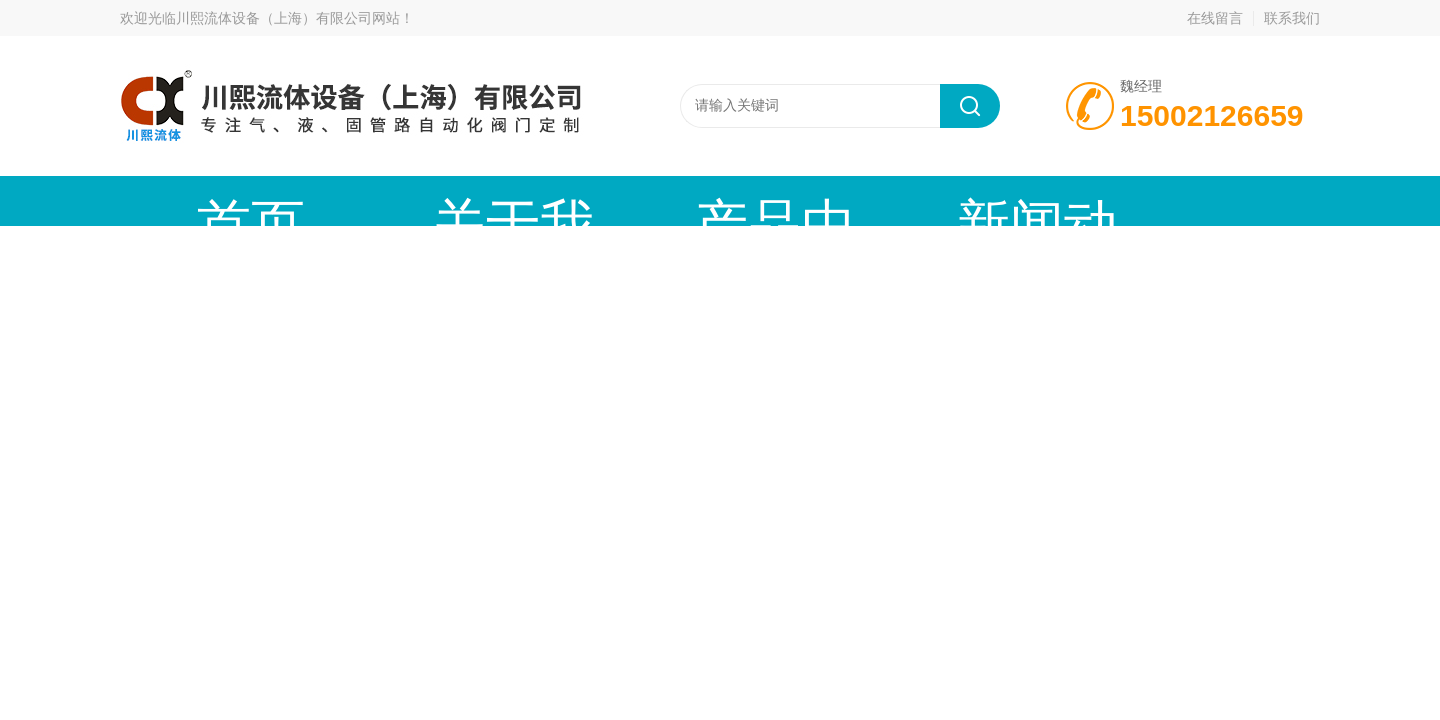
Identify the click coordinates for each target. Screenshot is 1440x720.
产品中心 (545, 200)
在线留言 (1215, 18)
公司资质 (1055, 200)
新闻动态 (715, 200)
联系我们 (1292, 18)
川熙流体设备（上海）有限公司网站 (288, 18)
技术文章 (885, 200)
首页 (205, 200)
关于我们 (375, 200)
